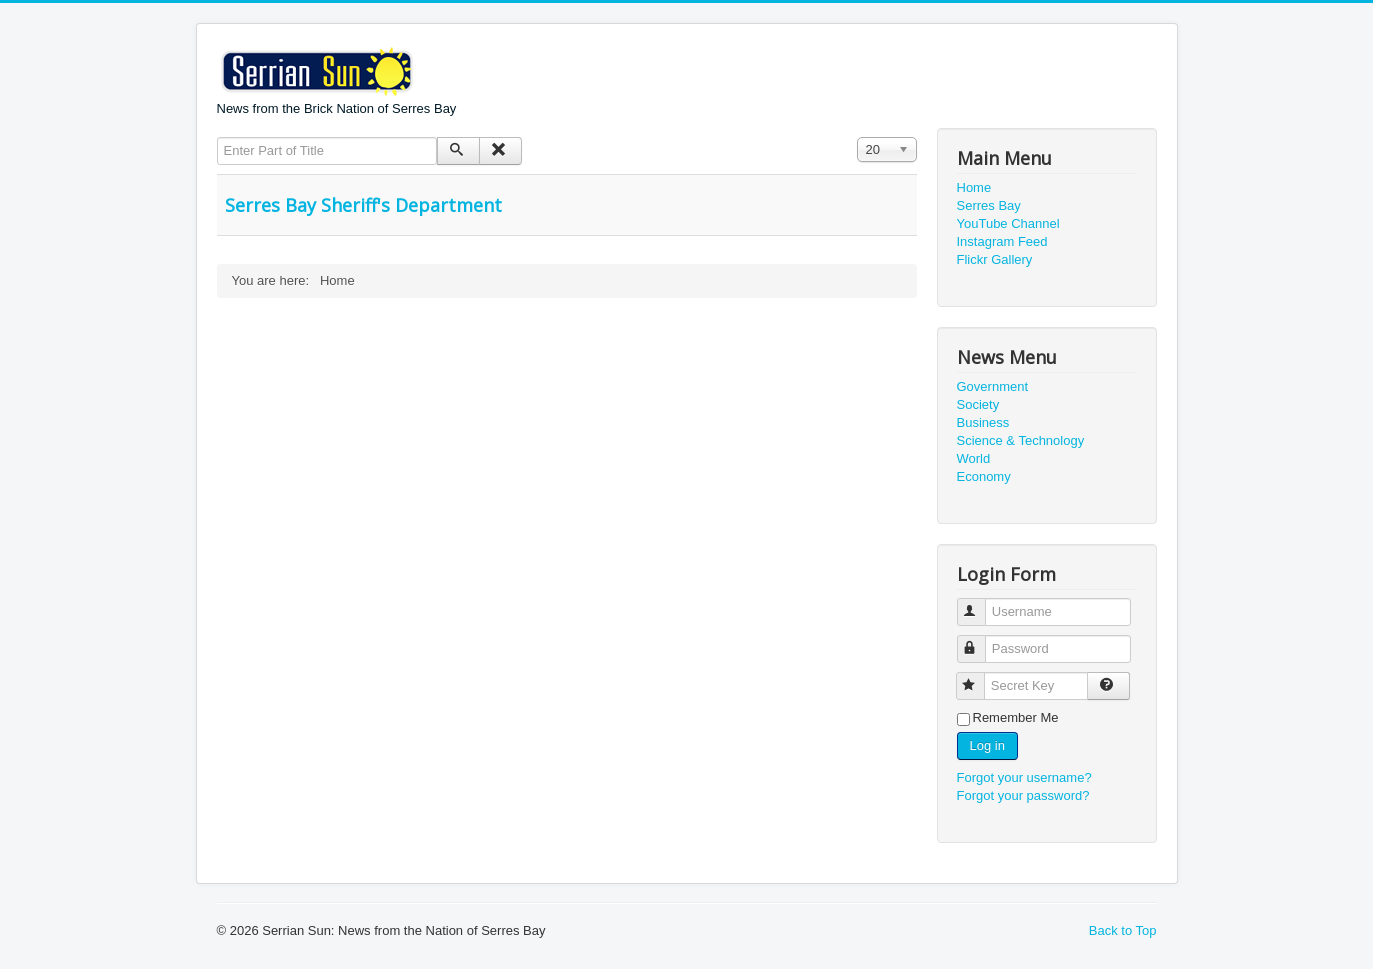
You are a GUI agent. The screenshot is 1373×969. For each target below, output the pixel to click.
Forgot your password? (1023, 795)
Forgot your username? (1024, 777)
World (974, 458)
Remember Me (1016, 717)
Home (974, 187)
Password (980, 640)
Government (993, 386)
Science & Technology (1021, 440)
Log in (987, 745)
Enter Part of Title (217, 137)
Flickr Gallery (995, 259)
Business (983, 422)
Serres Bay (989, 205)
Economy (984, 476)
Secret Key (979, 677)
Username (980, 603)
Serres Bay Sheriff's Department (363, 205)
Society (978, 404)
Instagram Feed (1002, 241)
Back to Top (1123, 930)
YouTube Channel (1008, 223)
